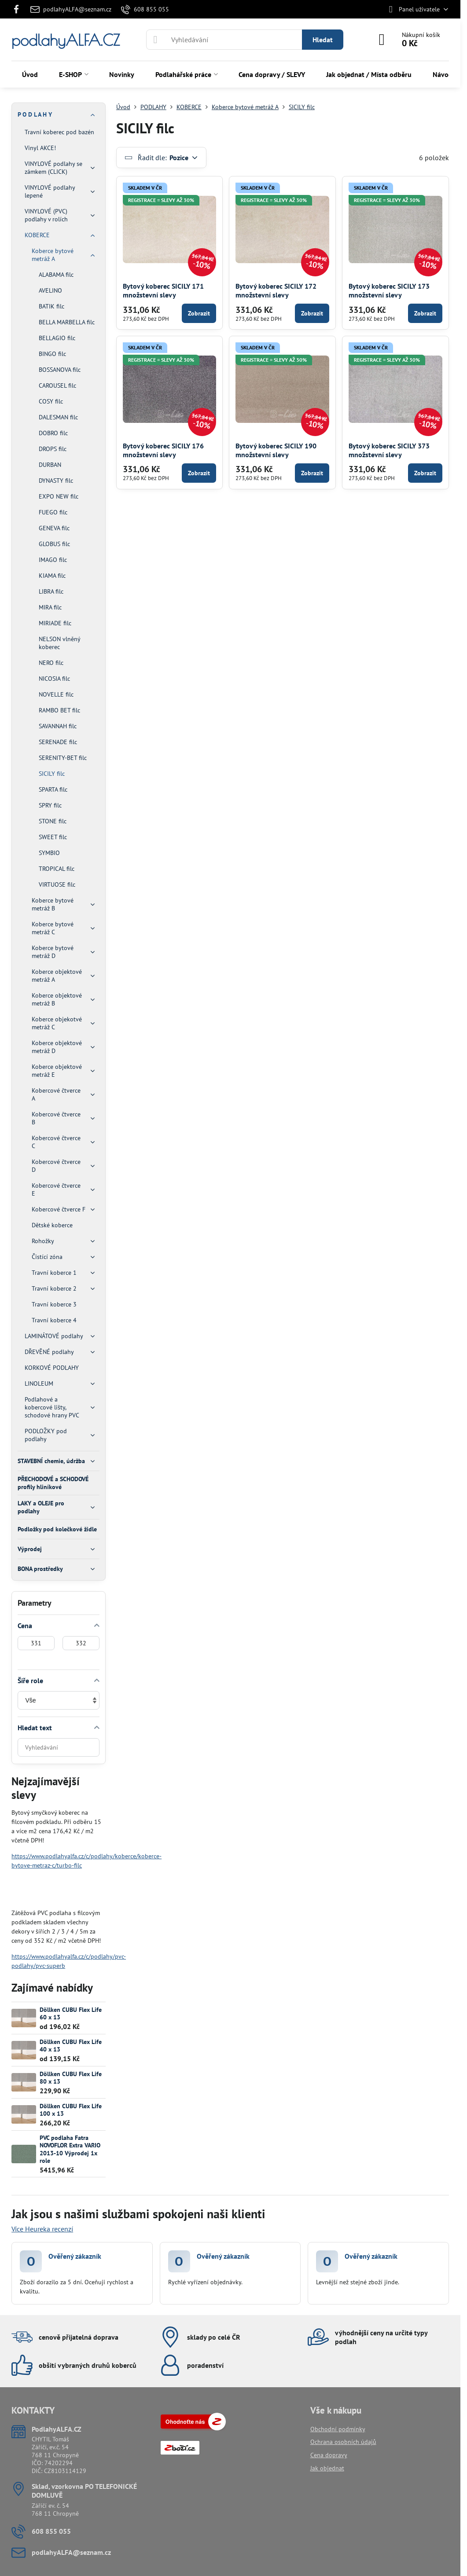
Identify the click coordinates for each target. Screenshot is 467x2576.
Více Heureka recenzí (42, 2228)
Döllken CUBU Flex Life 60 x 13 (71, 2014)
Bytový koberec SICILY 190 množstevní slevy (275, 450)
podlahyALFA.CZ (65, 40)
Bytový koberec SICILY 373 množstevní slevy (389, 450)
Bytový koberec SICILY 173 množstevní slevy (389, 290)
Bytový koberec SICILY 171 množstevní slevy (163, 290)
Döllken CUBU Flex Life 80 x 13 (71, 2078)
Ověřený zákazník (74, 2256)
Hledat (323, 39)
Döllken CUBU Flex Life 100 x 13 (71, 2110)
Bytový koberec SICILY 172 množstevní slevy (275, 290)
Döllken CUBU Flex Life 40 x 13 (71, 2046)
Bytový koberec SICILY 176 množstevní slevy (163, 450)
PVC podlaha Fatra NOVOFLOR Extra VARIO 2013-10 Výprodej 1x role (70, 2149)
